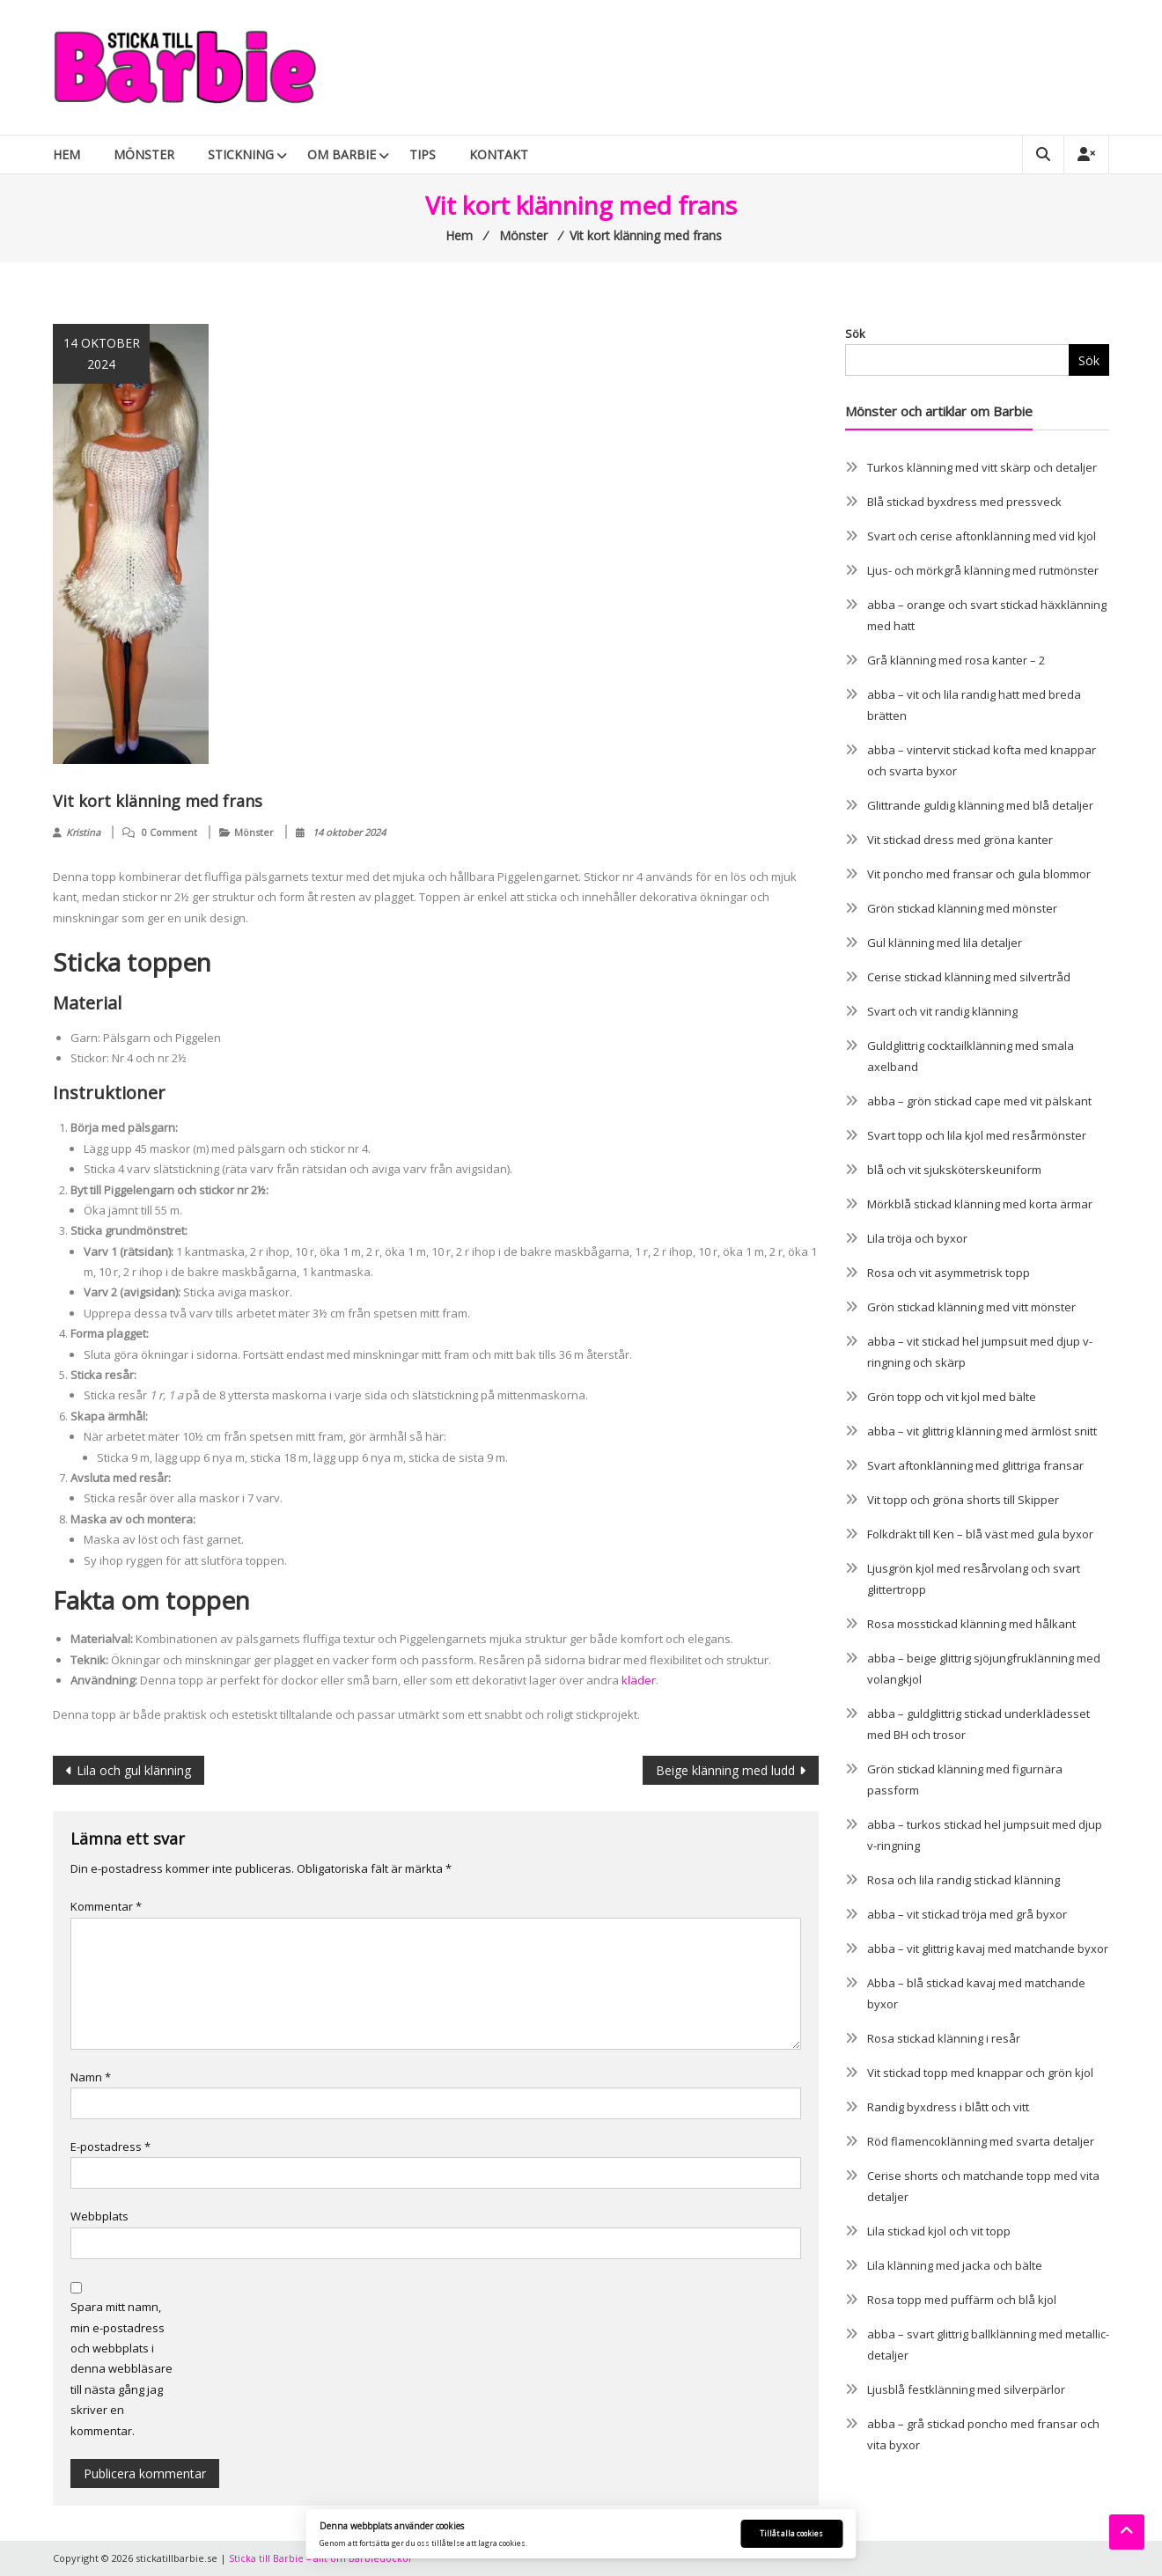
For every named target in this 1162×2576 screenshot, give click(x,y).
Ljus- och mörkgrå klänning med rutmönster (983, 570)
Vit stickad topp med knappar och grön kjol (980, 2073)
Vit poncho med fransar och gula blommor (979, 874)
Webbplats (99, 2216)
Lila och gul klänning (134, 1770)
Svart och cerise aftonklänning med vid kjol (981, 536)
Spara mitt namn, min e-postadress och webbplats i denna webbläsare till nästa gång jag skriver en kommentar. (121, 2368)
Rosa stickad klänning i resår (943, 2038)
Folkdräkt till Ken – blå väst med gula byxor (980, 1534)
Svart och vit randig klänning (942, 1011)
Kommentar (106, 1906)
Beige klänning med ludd (725, 1770)
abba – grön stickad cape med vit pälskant (979, 1101)
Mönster (144, 154)
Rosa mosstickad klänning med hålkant (971, 1624)
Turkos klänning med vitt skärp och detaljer (982, 467)
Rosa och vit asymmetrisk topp (948, 1273)
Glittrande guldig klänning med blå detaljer (980, 805)
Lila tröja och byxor (917, 1238)
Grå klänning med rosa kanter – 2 (956, 660)
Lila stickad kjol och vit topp (939, 2231)
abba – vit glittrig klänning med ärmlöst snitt (982, 1431)
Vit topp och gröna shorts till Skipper (963, 1500)
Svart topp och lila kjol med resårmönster (976, 1135)
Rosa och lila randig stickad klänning (963, 1880)
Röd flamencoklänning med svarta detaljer (980, 2141)
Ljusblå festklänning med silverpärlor (966, 2389)
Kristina (83, 832)
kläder (638, 1680)
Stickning (241, 154)
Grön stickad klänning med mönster (962, 908)
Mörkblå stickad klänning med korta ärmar (979, 1204)
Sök (855, 333)
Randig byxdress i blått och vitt (948, 2107)
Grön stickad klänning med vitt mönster (971, 1307)
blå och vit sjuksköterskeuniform (954, 1170)
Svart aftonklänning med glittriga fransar (975, 1465)
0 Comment (169, 832)
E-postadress (110, 2146)
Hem (66, 154)
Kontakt (498, 154)
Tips (422, 154)
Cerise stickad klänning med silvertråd (968, 977)
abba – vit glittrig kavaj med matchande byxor (987, 1948)
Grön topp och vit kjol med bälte (951, 1397)
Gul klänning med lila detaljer (944, 942)
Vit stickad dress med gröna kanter (960, 840)
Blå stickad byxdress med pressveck (964, 502)
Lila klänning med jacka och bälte (954, 2265)
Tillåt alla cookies (791, 2533)
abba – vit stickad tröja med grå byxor (967, 1914)
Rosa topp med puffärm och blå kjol (961, 2300)
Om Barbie (341, 154)
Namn (90, 2077)
